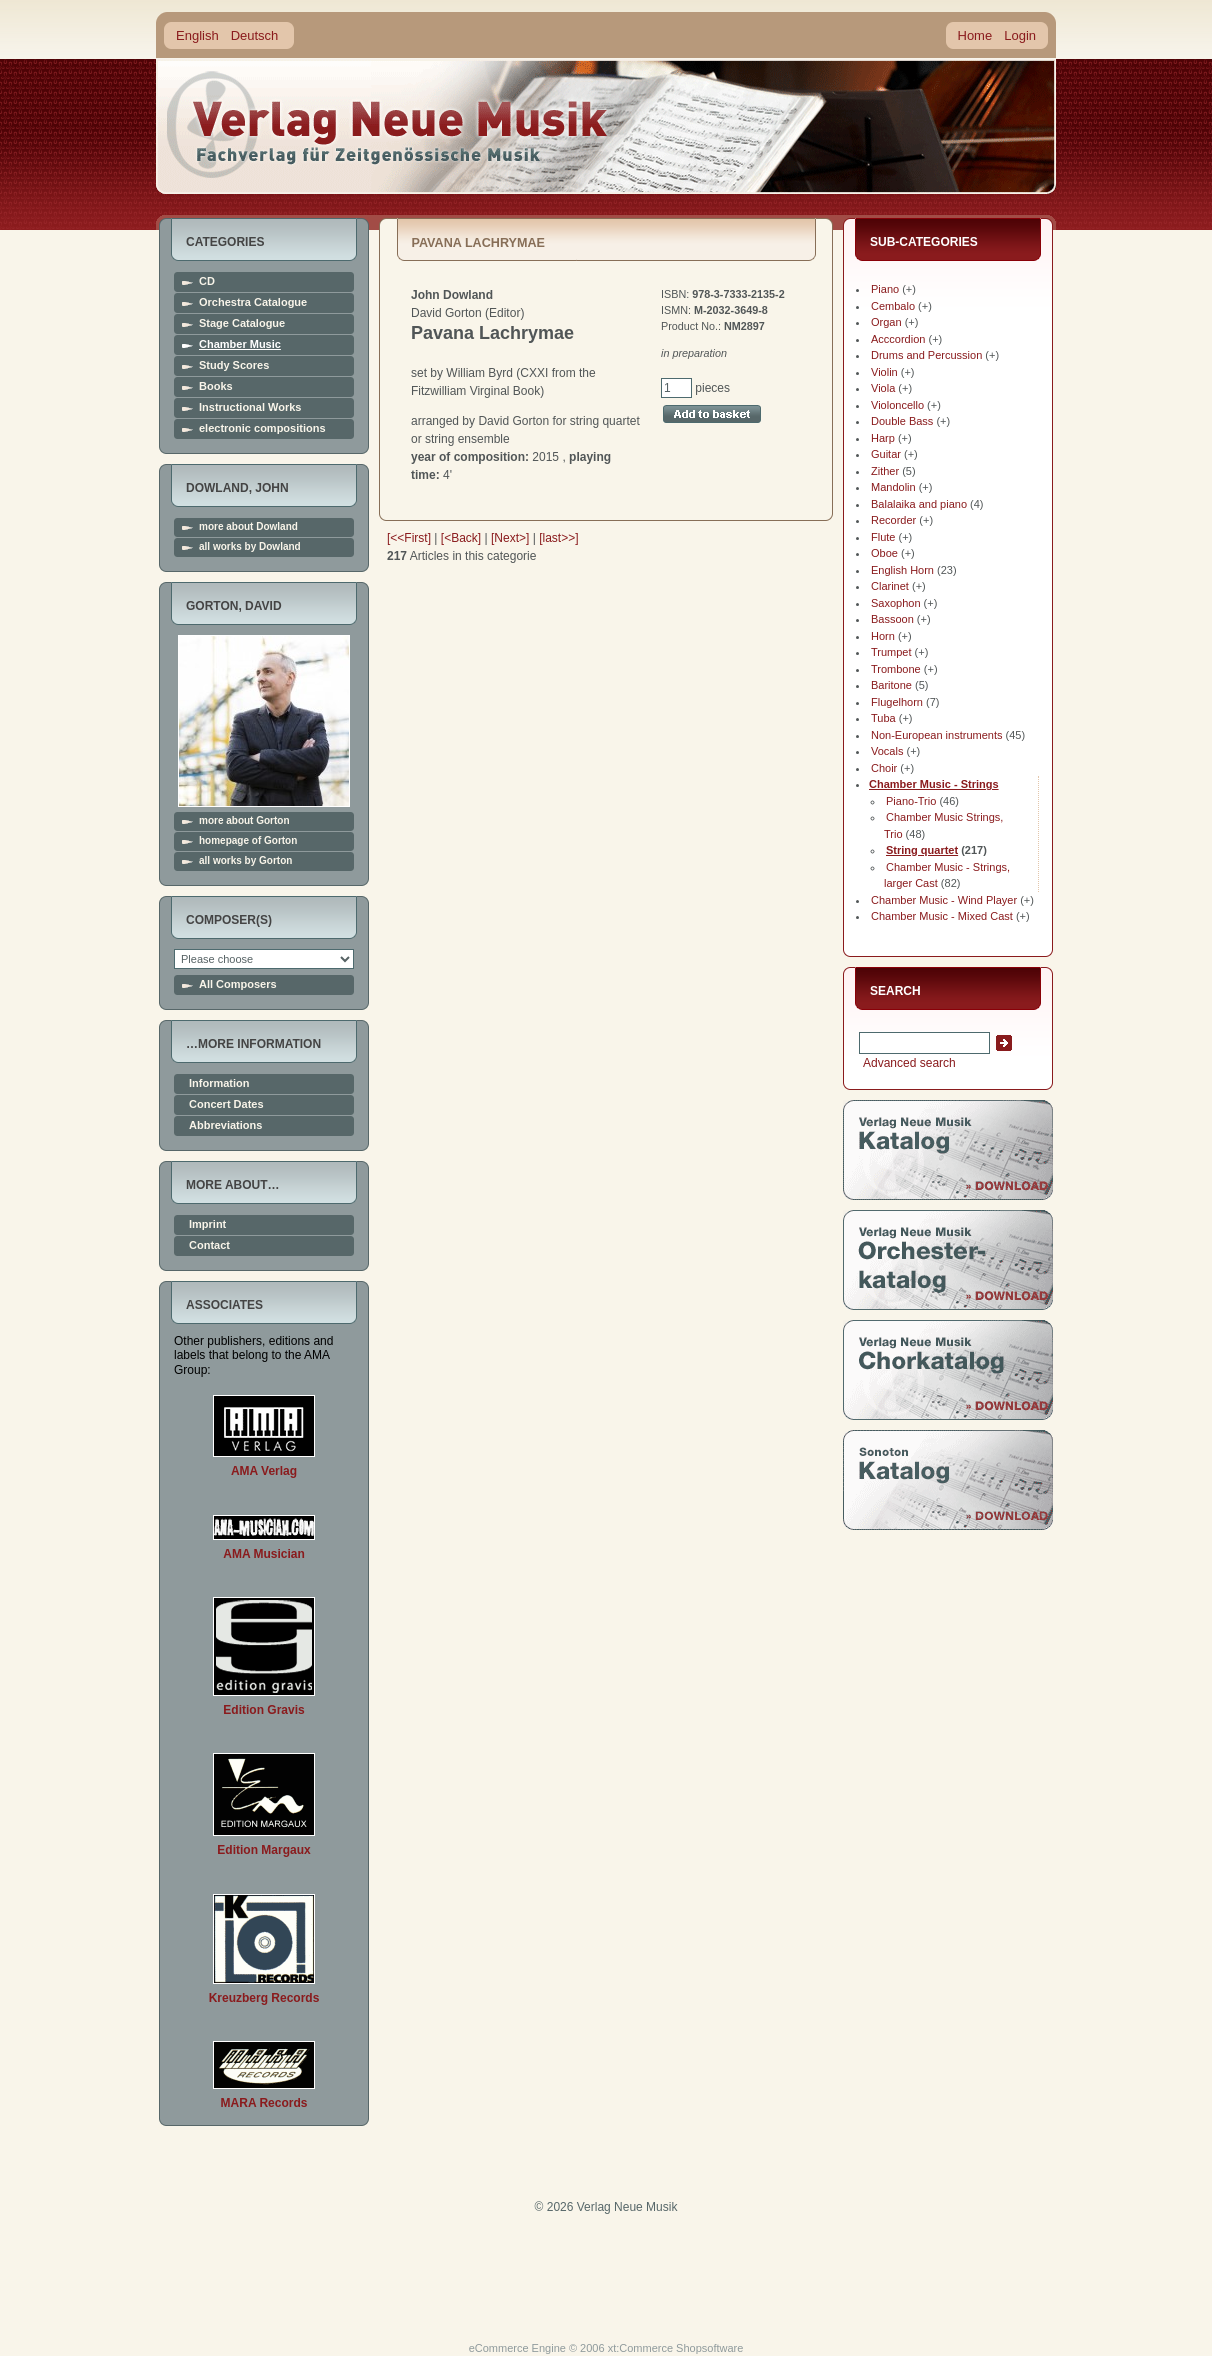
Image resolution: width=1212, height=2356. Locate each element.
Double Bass (902, 421)
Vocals (887, 751)
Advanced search (907, 1063)
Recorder (893, 520)
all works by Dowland (250, 547)
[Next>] (510, 538)
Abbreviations (225, 1125)
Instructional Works (250, 407)
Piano (885, 289)
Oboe (884, 553)
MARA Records (264, 2103)
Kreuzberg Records (264, 1998)
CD (207, 281)
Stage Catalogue (242, 323)
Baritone (891, 685)
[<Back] (461, 538)
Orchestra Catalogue (253, 302)
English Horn (902, 570)
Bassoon (892, 619)
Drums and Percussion (926, 355)
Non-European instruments (936, 735)
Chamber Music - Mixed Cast (942, 916)
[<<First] (409, 538)
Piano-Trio (911, 801)
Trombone (896, 669)
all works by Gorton (245, 861)
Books (216, 386)
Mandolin (893, 487)
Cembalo (893, 306)
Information (219, 1083)
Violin (884, 372)
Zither (885, 471)
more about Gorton (244, 821)
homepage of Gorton (248, 841)
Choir (884, 768)
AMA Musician (264, 1554)
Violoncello (897, 405)
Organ (886, 322)
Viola (883, 388)
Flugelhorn (897, 702)
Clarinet (890, 586)
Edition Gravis (263, 1710)
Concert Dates (226, 1104)
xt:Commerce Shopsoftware (676, 2348)
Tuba (883, 718)
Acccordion (898, 339)
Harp (883, 438)
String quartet (922, 850)
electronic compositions (262, 428)
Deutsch (255, 35)
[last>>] (558, 538)
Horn (883, 636)
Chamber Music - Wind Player (944, 900)
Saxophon (896, 603)
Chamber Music (240, 344)
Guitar (886, 454)
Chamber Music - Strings (934, 784)
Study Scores (234, 365)
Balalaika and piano (919, 504)
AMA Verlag (264, 1471)
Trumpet (891, 652)
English (197, 35)
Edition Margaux (263, 1850)
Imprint (207, 1224)
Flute (883, 537)
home (388, 124)
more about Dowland (248, 527)
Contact (209, 1245)
